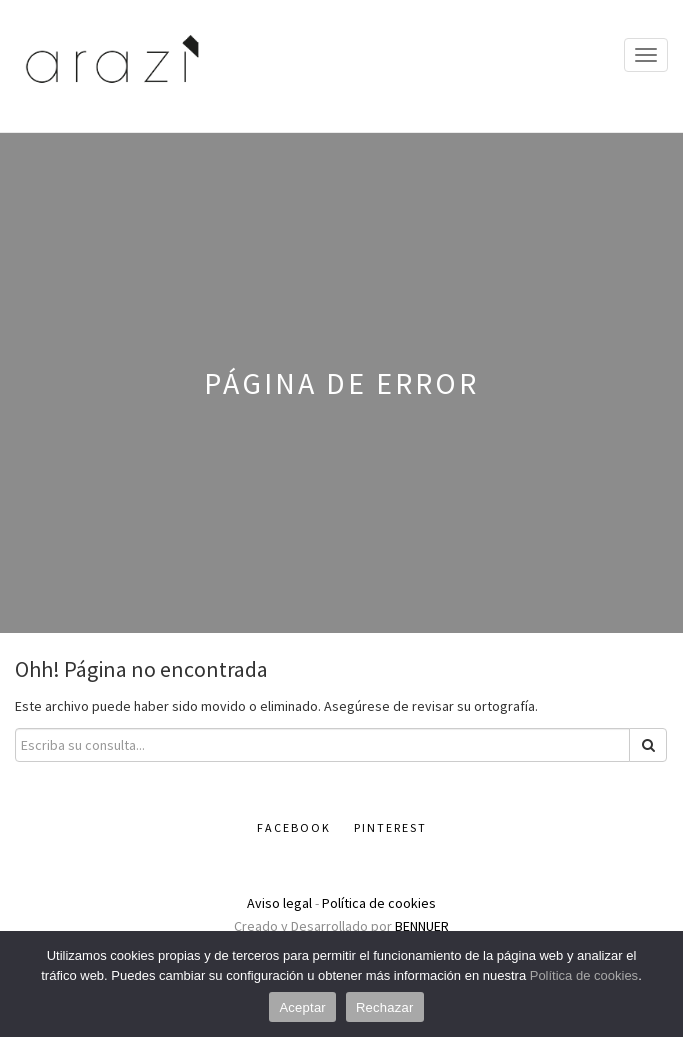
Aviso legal (279, 903)
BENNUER (422, 926)
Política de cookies (379, 903)
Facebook (294, 827)
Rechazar (385, 1007)
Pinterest (390, 827)
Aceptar (302, 1007)
